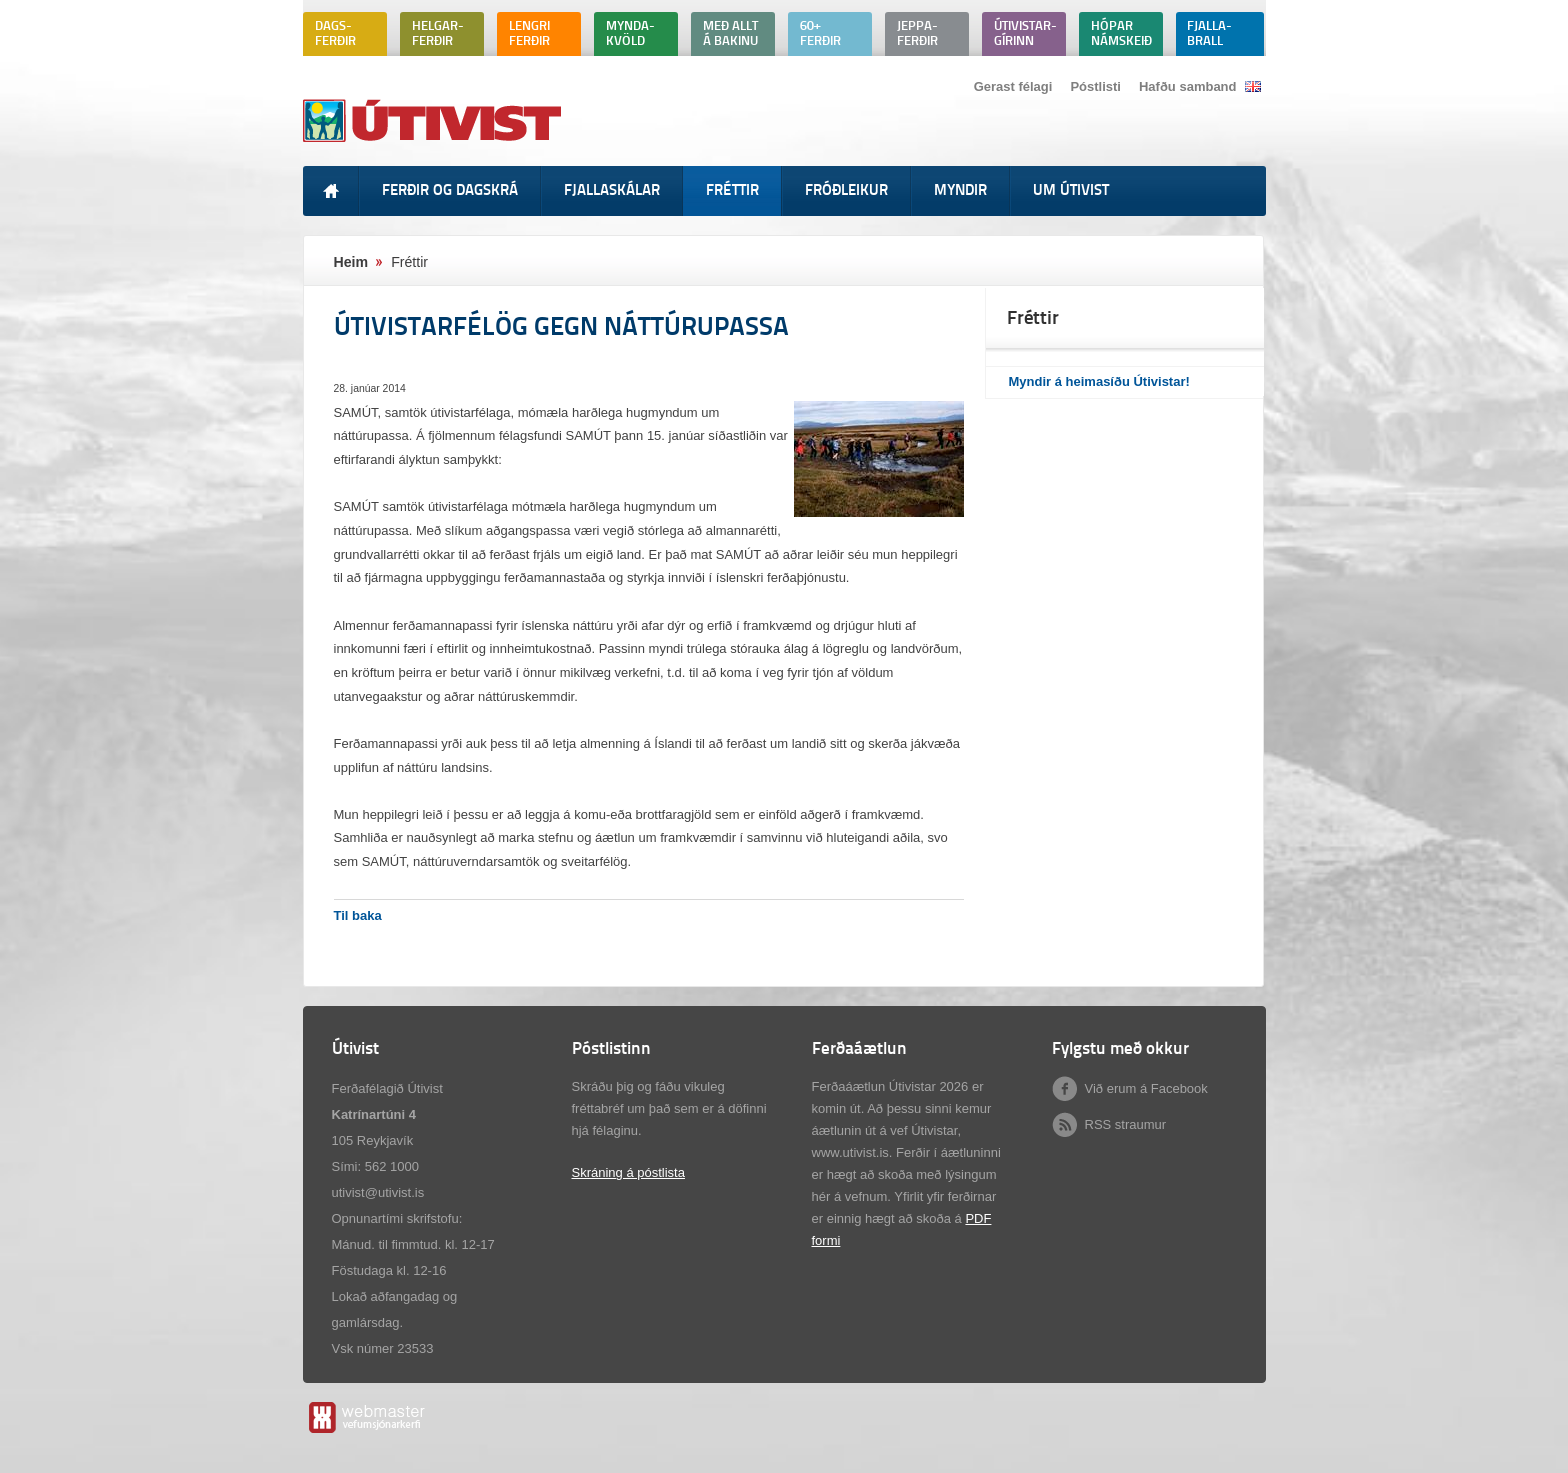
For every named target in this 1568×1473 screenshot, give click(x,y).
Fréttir (409, 262)
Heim (351, 262)
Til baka (358, 915)
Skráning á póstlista (628, 1172)
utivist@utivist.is (378, 1192)
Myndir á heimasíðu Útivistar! (1099, 381)
